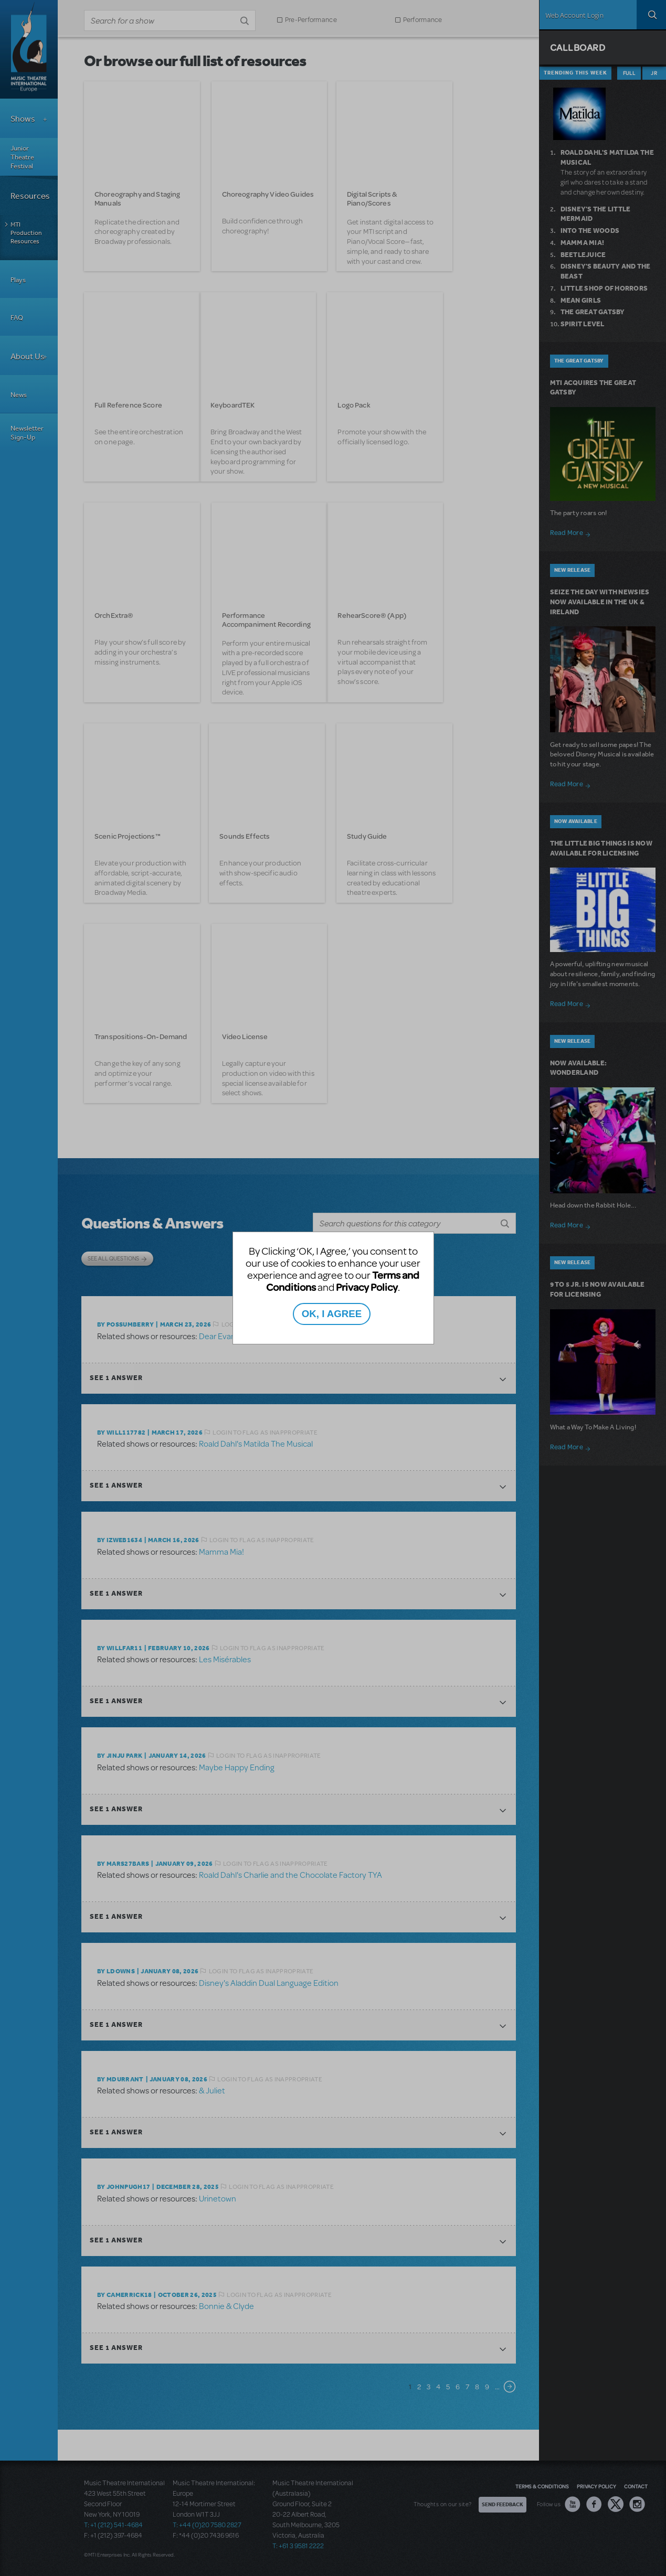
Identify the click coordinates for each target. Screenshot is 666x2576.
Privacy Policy (367, 1287)
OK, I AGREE (332, 1313)
